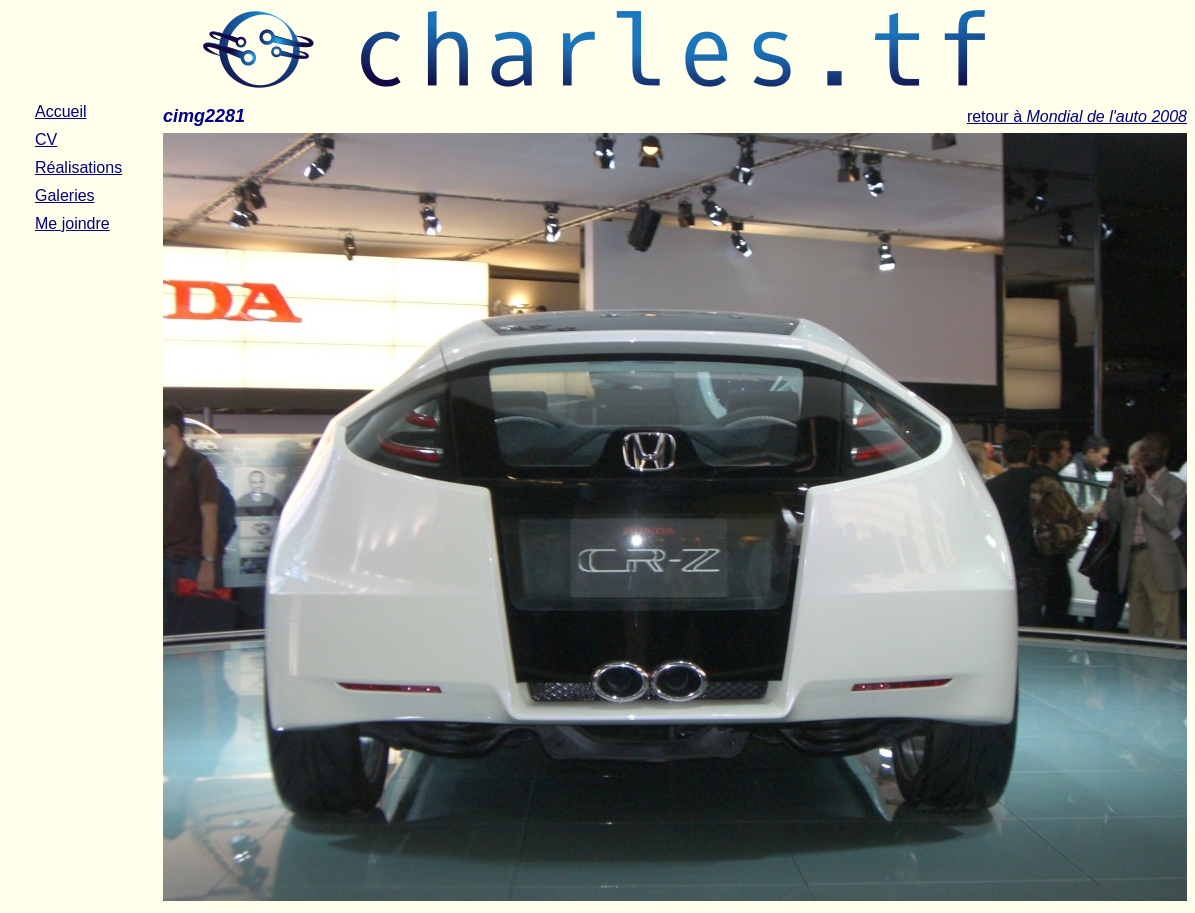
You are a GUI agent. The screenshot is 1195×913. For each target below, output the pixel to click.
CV (46, 139)
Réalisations (78, 167)
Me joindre (72, 223)
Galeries (65, 195)
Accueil (61, 111)
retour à (1077, 116)
